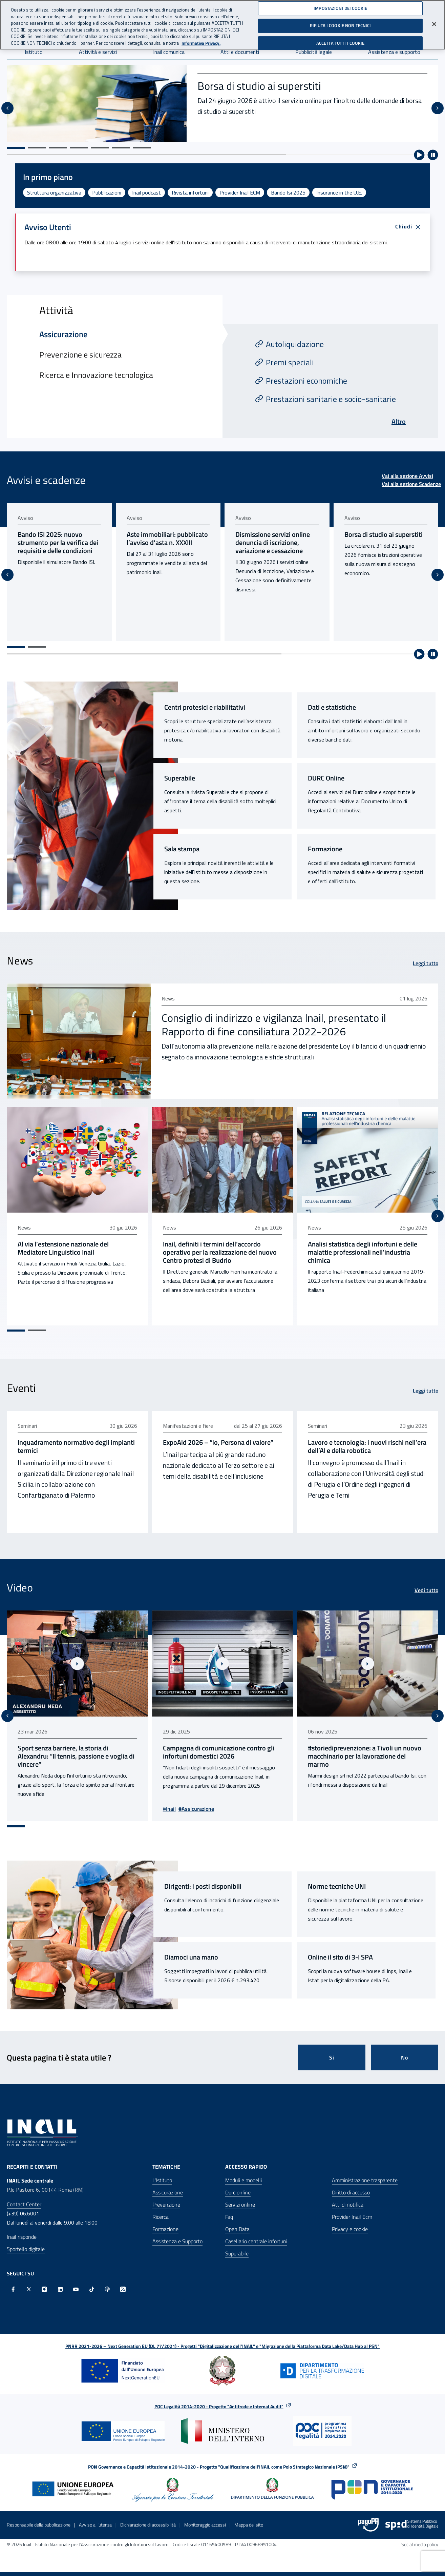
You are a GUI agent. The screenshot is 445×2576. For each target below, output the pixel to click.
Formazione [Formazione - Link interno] (325, 857)
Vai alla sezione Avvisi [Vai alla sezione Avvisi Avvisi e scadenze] (407, 476)
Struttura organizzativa (54, 192)
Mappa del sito (248, 2528)
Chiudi (408, 227)
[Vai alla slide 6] (121, 147)
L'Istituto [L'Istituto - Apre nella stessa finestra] (162, 2184)
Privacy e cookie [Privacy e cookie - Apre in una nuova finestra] (350, 2233)
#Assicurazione (197, 1813)
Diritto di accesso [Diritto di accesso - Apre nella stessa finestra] (351, 2196)
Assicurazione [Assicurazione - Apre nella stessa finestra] (167, 2196)
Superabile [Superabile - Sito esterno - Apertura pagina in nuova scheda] (179, 786)
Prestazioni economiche (306, 380)
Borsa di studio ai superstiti (259, 86)
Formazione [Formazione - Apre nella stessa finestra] (165, 2233)
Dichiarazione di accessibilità (148, 2528)
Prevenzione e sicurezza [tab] (80, 354)
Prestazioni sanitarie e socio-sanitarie (331, 399)
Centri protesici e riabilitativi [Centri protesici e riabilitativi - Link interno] (204, 715)
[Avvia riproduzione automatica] (419, 154)
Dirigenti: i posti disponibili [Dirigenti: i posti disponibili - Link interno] (202, 1890)
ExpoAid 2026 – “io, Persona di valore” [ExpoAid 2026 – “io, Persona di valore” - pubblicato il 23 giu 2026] (219, 1448)
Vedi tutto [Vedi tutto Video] (426, 1596)
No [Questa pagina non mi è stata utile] (404, 2061)
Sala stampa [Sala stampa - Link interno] (181, 857)
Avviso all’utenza (95, 2528)
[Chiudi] (434, 24)
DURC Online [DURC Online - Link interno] (326, 786)
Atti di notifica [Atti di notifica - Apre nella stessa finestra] (347, 2209)
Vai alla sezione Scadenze (411, 484)
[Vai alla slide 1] (16, 148)
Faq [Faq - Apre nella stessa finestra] (229, 2221)
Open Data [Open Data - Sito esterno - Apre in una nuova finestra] (237, 2233)
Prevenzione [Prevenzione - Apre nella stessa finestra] (166, 2209)
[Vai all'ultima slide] (7, 108)
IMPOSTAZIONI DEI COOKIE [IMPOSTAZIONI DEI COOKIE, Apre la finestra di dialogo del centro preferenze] (340, 8)
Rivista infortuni (190, 192)
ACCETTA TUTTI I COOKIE (340, 43)
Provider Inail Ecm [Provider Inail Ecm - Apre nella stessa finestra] (352, 2221)
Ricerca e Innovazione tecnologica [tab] (96, 375)
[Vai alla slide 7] (142, 147)
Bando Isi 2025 (288, 192)
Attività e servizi (98, 52)
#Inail (170, 1813)
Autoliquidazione (295, 344)
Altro (398, 421)
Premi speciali (290, 362)
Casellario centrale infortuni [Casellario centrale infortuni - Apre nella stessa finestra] (256, 2245)
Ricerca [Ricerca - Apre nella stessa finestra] (160, 2221)
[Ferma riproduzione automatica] (432, 154)
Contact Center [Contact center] (24, 2208)
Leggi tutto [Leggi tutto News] (425, 971)
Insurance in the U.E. (339, 192)
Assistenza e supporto (394, 52)
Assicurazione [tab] (63, 334)
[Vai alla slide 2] (37, 147)
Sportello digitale (26, 2253)
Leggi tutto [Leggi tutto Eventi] (425, 1397)
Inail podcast (146, 192)
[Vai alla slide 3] (58, 147)
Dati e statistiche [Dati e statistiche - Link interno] (332, 715)
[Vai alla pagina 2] (37, 655)
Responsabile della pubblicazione (38, 2528)
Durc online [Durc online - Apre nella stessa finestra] (238, 2196)
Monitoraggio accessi (205, 2528)
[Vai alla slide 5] (100, 147)
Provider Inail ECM (239, 192)
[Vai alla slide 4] (79, 147)
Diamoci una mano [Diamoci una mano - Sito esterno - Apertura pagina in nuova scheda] (191, 1961)
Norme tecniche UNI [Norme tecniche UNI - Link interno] (337, 1890)
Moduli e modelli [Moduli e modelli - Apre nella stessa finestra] (243, 2184)
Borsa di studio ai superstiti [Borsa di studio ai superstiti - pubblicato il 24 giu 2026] (386, 534)
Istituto (34, 52)
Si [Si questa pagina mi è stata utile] (331, 2061)
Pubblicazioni (106, 192)
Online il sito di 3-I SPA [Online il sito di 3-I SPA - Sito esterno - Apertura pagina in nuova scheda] (340, 1961)
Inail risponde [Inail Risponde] (22, 2241)
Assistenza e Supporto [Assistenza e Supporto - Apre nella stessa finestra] (177, 2245)
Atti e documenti (239, 52)
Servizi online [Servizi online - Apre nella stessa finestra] (240, 2209)
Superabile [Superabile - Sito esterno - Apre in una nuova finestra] (237, 2257)
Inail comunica (169, 52)
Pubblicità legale (313, 52)
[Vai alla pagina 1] (16, 655)
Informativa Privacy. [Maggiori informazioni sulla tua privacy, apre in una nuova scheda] (201, 43)
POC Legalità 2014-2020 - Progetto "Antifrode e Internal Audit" (218, 2410)
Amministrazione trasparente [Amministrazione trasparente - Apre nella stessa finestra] (365, 2184)
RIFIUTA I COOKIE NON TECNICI (340, 25)
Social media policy (419, 2548)
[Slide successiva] (437, 108)
